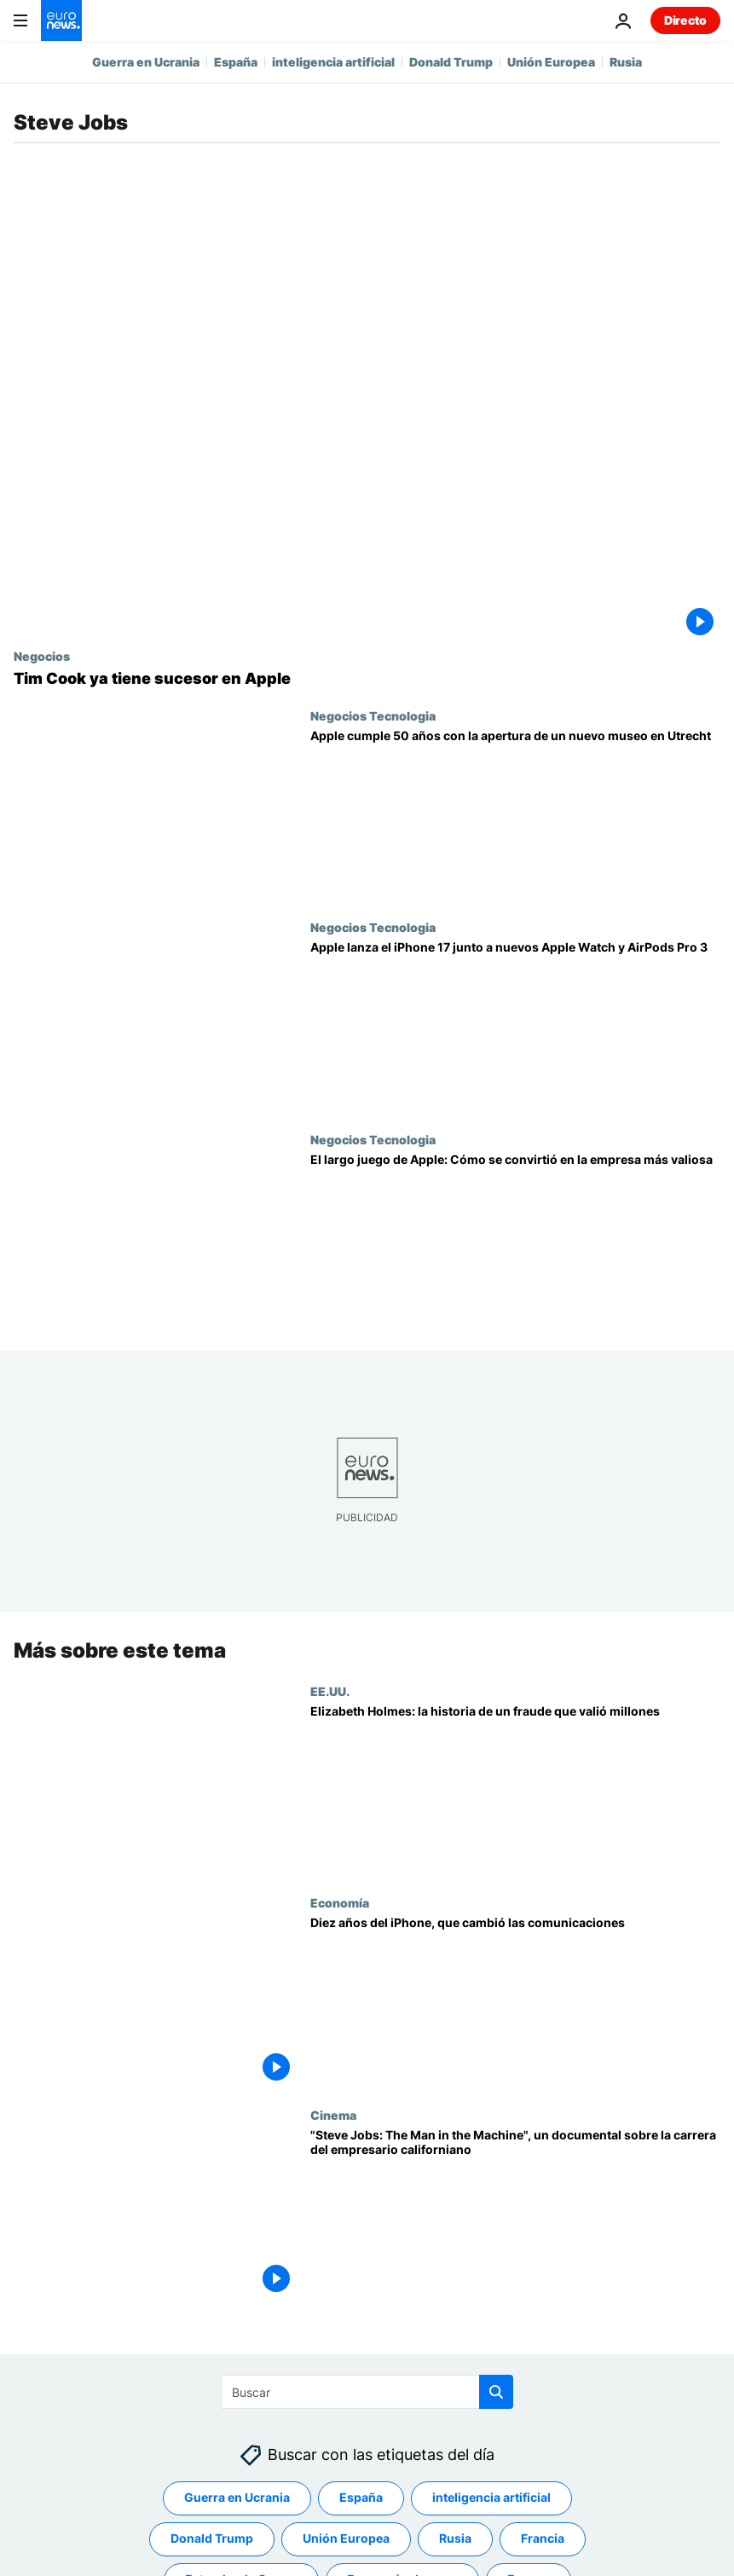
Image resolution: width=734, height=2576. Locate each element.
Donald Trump (451, 62)
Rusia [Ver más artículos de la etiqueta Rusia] (455, 2538)
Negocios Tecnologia (373, 715)
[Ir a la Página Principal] (61, 20)
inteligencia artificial (333, 62)
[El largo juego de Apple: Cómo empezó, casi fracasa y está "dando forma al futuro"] (515, 1238)
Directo (685, 20)
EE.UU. (330, 1691)
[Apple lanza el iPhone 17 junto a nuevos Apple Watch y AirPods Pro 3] (515, 1026)
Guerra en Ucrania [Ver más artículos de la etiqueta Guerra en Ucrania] (237, 2497)
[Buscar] (367, 2392)
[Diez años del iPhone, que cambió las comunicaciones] (515, 2002)
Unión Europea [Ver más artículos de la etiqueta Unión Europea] (346, 2538)
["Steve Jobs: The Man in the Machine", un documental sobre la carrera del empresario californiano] (515, 2214)
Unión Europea (551, 62)
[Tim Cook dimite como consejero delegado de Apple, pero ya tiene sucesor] (367, 678)
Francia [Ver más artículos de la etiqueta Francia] (542, 2538)
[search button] (496, 2392)
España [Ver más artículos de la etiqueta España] (361, 2497)
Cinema (333, 2115)
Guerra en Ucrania (145, 62)
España (235, 62)
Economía (339, 1903)
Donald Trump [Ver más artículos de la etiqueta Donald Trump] (211, 2538)
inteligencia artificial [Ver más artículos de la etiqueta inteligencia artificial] (491, 2497)
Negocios (42, 656)
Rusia (626, 62)
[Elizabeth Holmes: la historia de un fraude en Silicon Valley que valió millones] (515, 1790)
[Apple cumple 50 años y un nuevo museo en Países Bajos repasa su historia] (515, 814)
